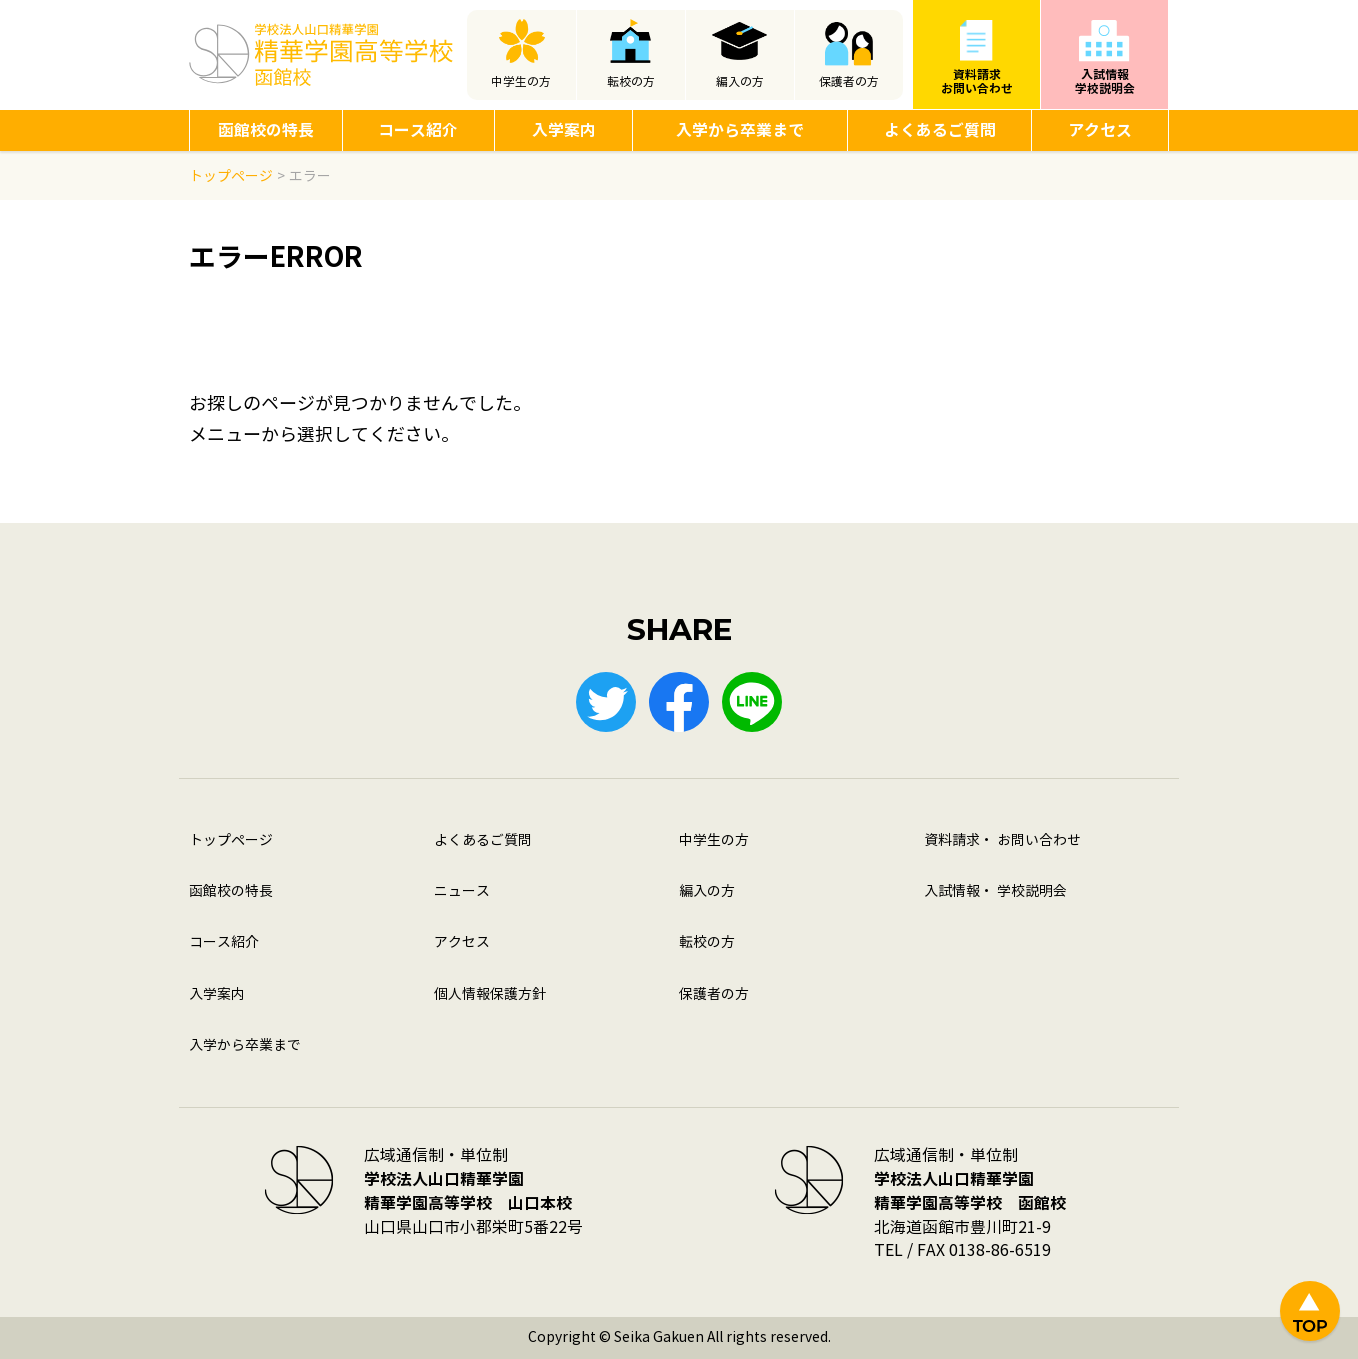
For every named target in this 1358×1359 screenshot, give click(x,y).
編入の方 (740, 82)
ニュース (462, 891)
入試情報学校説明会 (1105, 81)
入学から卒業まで (740, 130)
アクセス (1100, 130)
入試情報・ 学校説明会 (995, 891)
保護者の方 (849, 82)
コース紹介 (418, 130)
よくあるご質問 (940, 130)
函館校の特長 (266, 130)
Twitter (606, 702)
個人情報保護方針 (490, 994)
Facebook (679, 702)
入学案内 (564, 130)
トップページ (231, 840)
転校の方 (631, 82)
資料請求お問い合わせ (977, 81)
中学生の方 (521, 82)
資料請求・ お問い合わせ (1002, 840)
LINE (752, 702)
